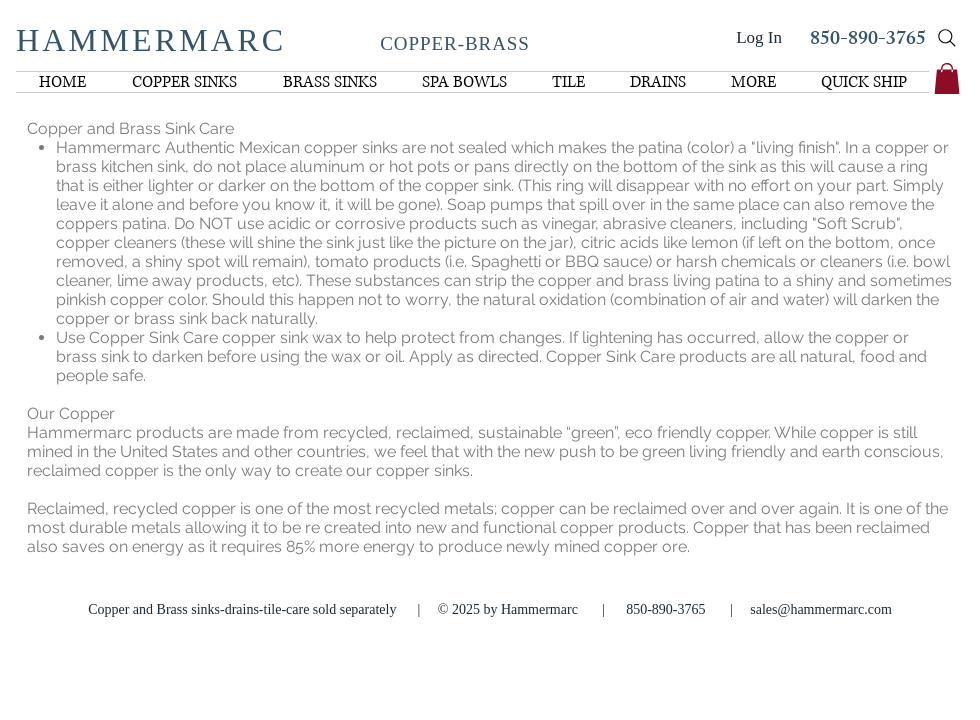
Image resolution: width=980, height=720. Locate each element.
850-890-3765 (868, 40)
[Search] (947, 38)
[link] (947, 78)
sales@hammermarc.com (821, 609)
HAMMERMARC (151, 40)
